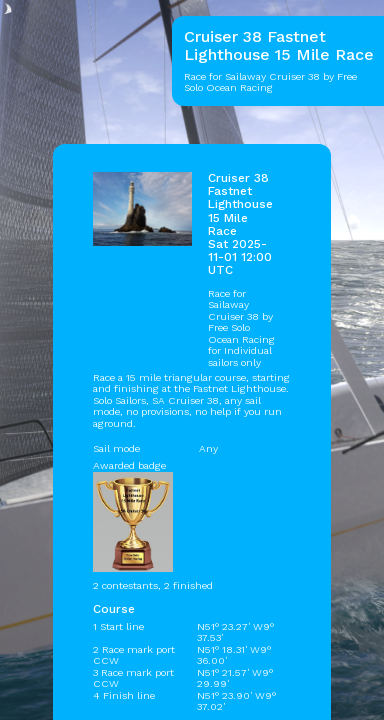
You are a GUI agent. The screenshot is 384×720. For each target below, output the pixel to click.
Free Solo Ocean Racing (241, 333)
